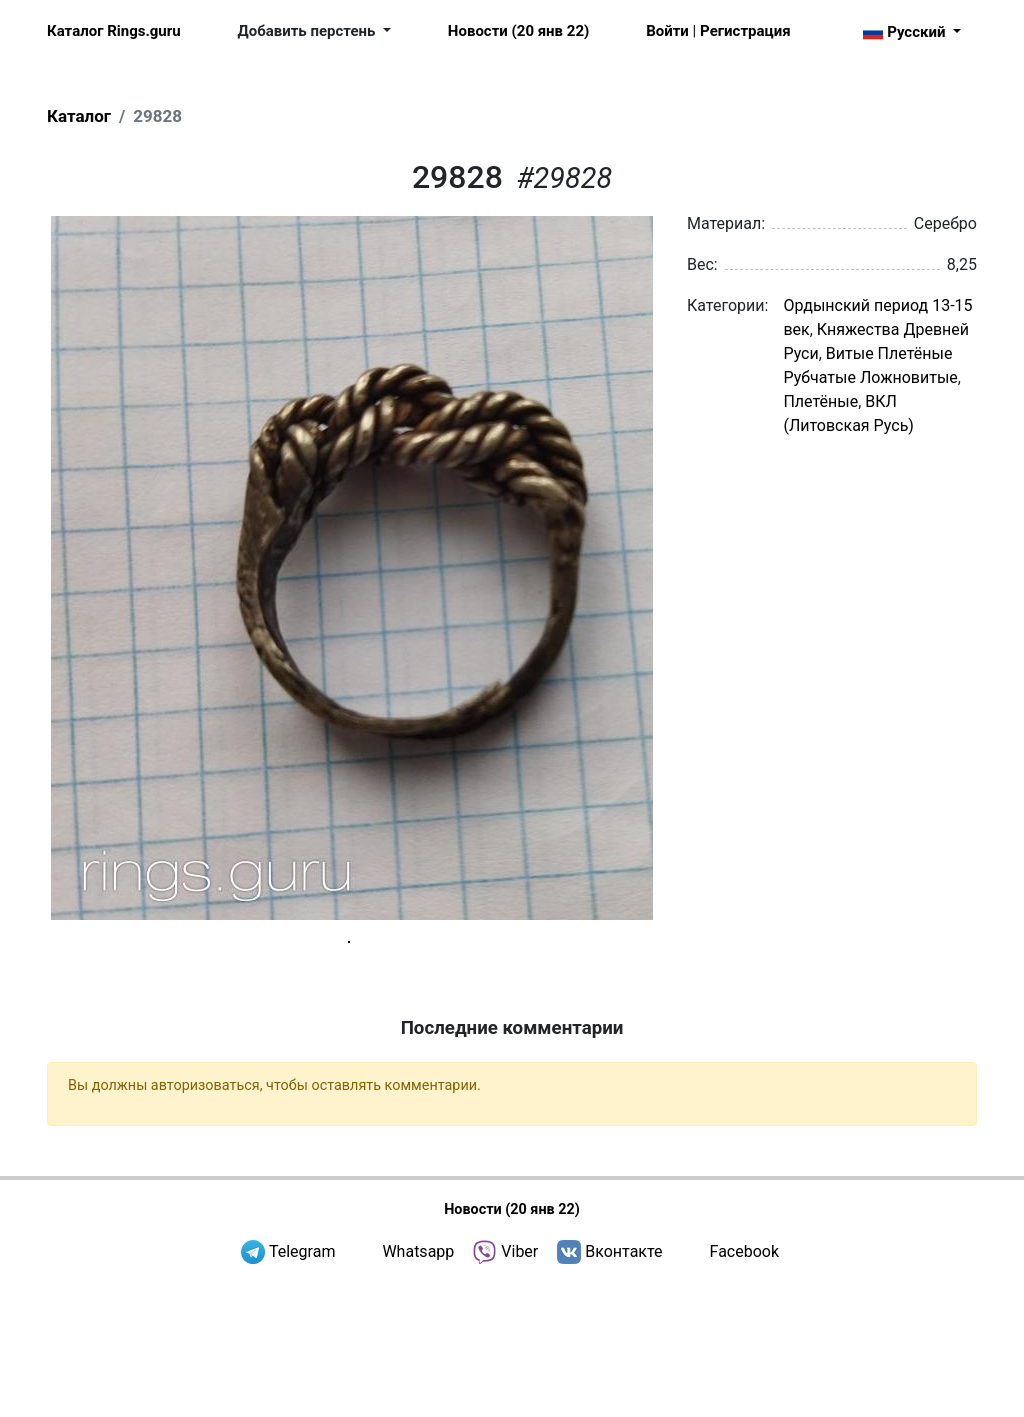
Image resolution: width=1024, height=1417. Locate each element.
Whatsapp (418, 1386)
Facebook (744, 1386)
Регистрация (745, 31)
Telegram (302, 1386)
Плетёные (820, 401)
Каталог (79, 116)
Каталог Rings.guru (114, 31)
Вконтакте (623, 1386)
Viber (519, 1386)
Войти (667, 31)
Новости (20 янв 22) (518, 31)
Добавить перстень (309, 31)
